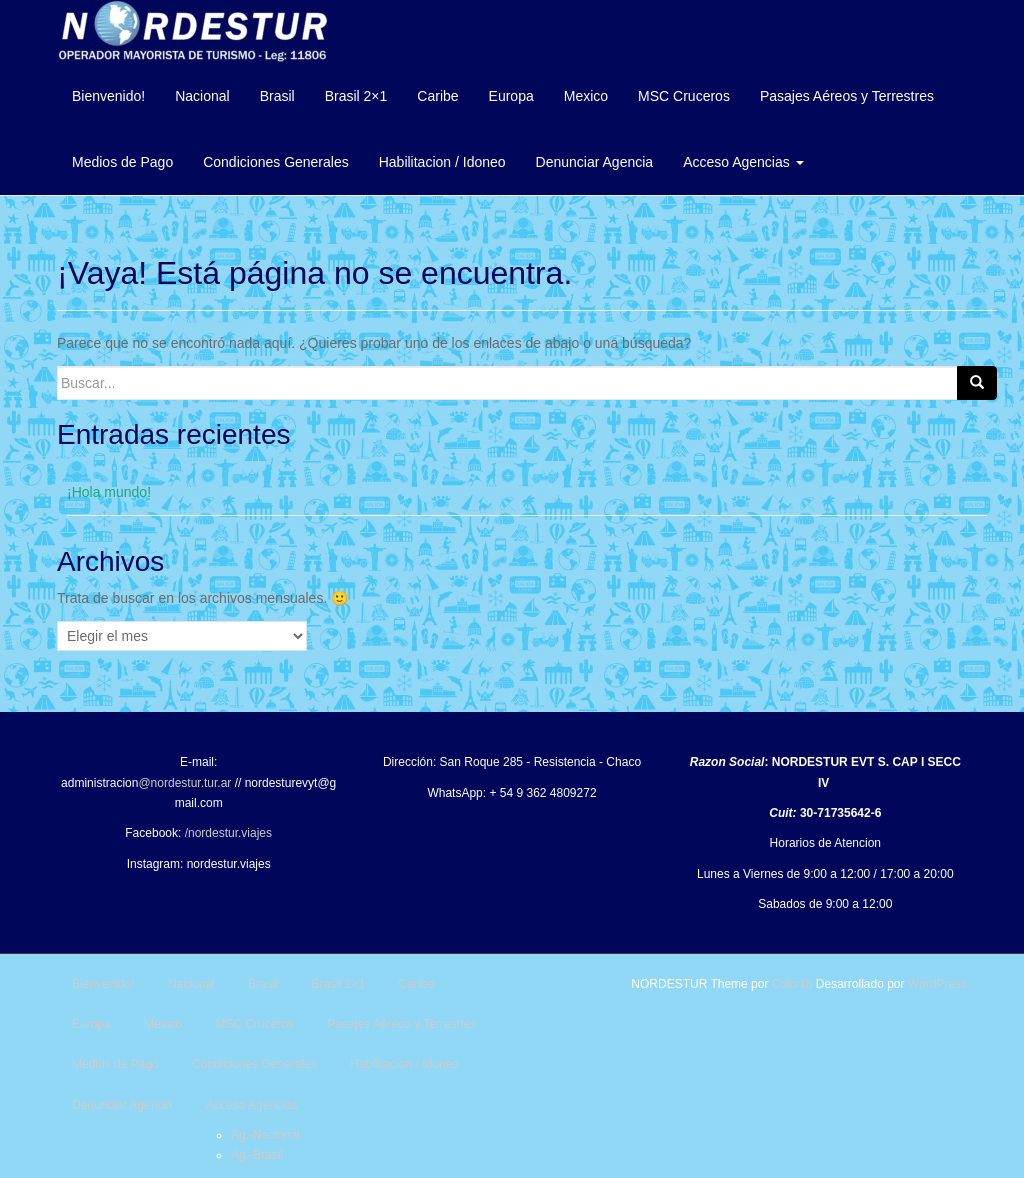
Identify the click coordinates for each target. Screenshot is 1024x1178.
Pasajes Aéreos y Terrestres (847, 96)
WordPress (937, 984)
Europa (511, 96)
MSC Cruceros (684, 96)
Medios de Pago (122, 162)
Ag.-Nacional (265, 1135)
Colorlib (792, 984)
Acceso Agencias (743, 162)
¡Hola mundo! (109, 492)
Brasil (277, 96)
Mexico (586, 96)
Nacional (202, 96)
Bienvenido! (108, 96)
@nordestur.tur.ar (184, 783)
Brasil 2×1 (356, 96)
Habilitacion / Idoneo (442, 162)
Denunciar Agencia (595, 162)
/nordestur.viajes (228, 833)
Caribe (437, 96)
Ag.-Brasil (257, 1155)
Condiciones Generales (276, 162)
